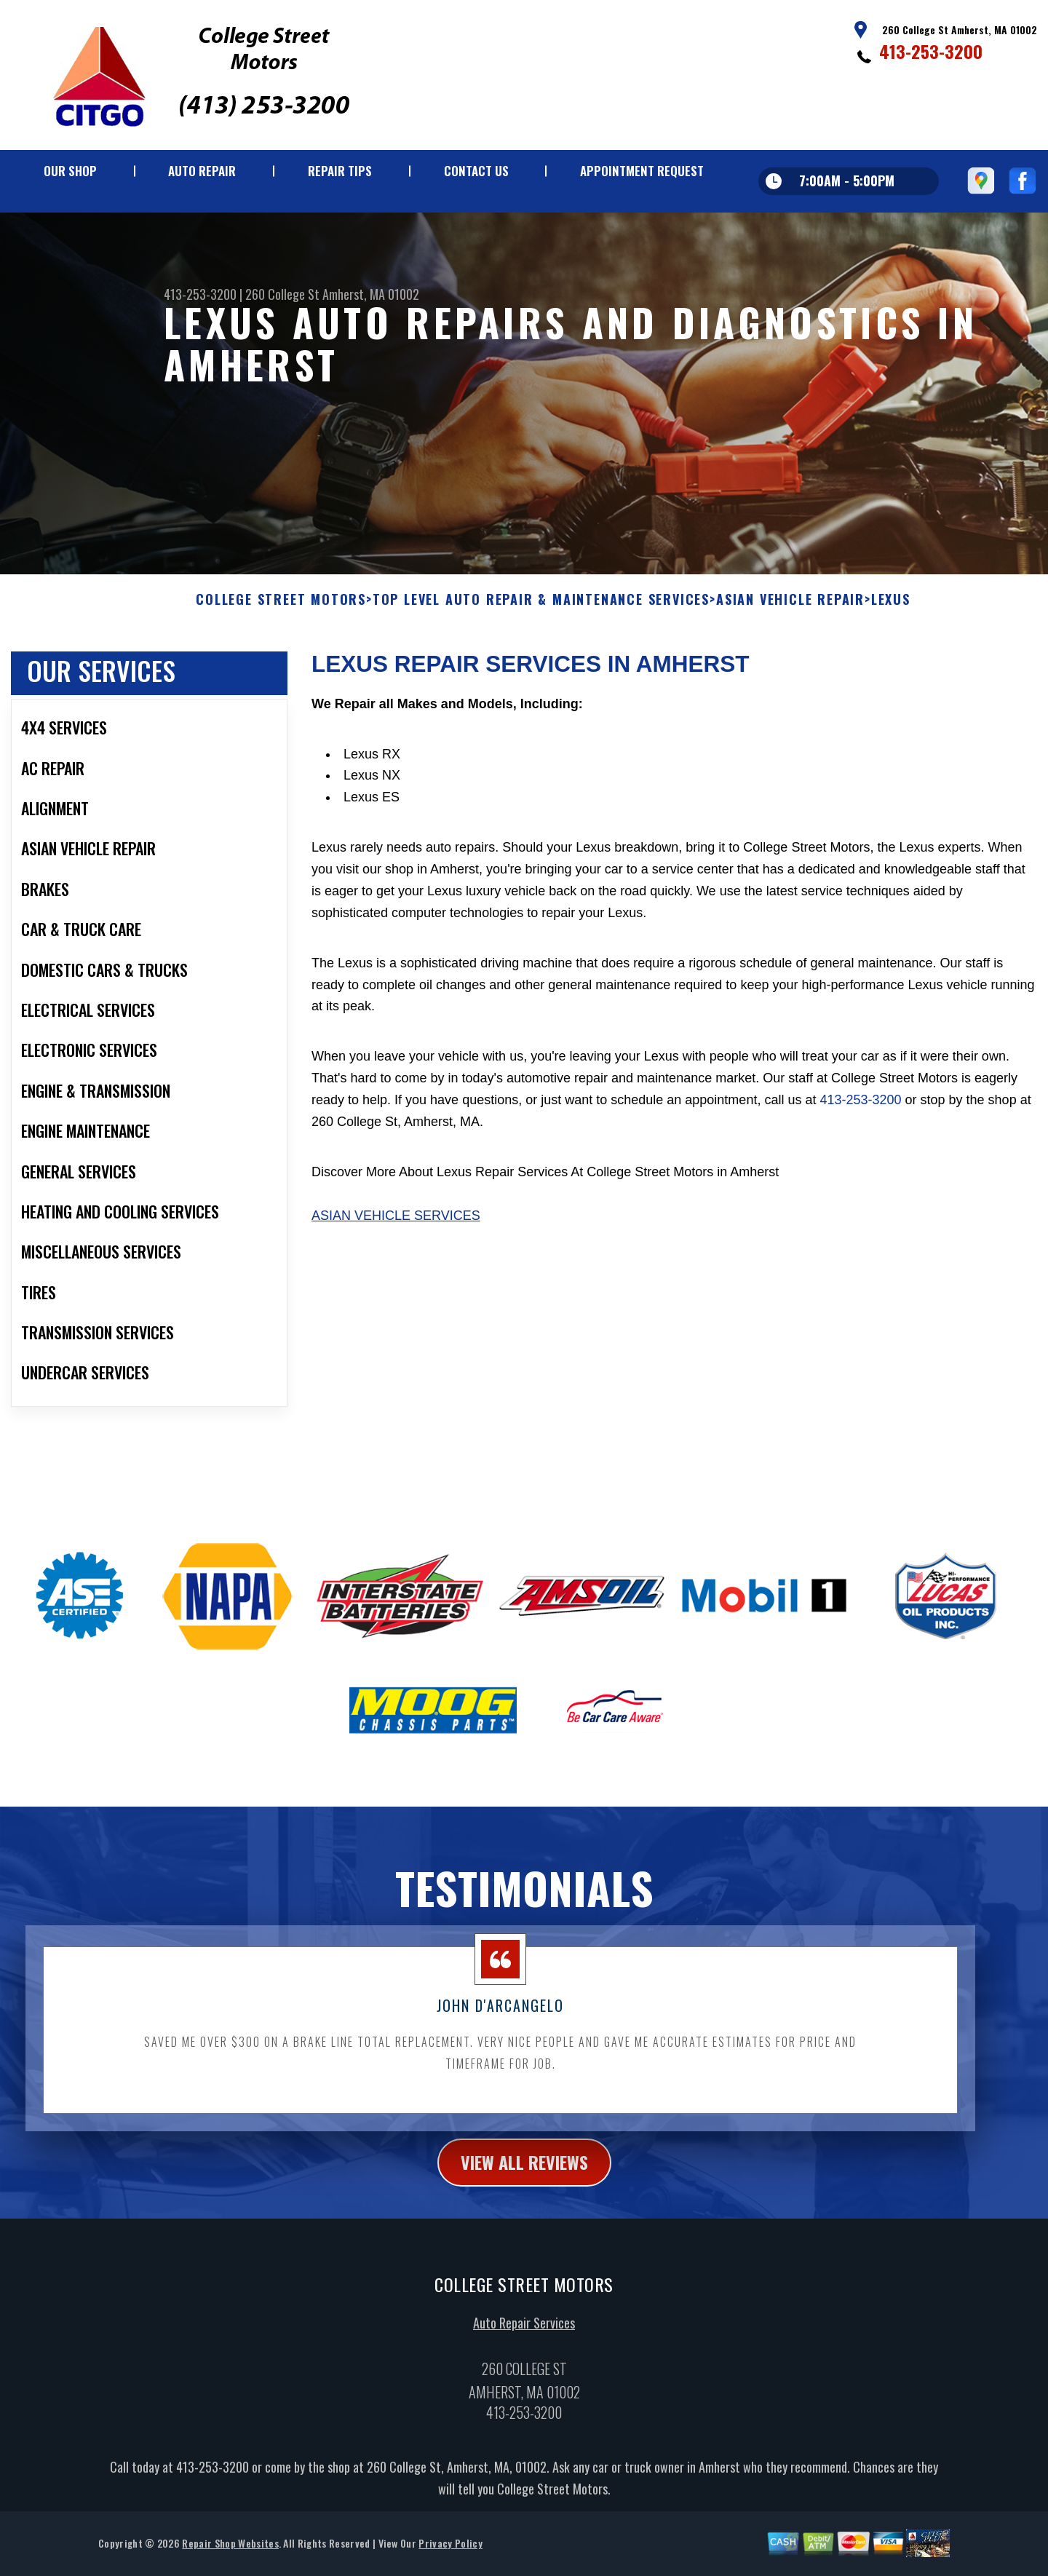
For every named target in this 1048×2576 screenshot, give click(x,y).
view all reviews (524, 2219)
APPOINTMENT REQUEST (642, 171)
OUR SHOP (70, 171)
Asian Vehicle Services (395, 1271)
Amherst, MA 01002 (370, 294)
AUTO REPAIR (202, 171)
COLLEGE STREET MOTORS (281, 657)
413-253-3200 (930, 51)
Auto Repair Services (524, 2379)
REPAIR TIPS (340, 171)
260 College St (282, 294)
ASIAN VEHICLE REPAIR (790, 657)
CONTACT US (476, 171)
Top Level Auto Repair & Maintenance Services (541, 657)
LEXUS (890, 657)
